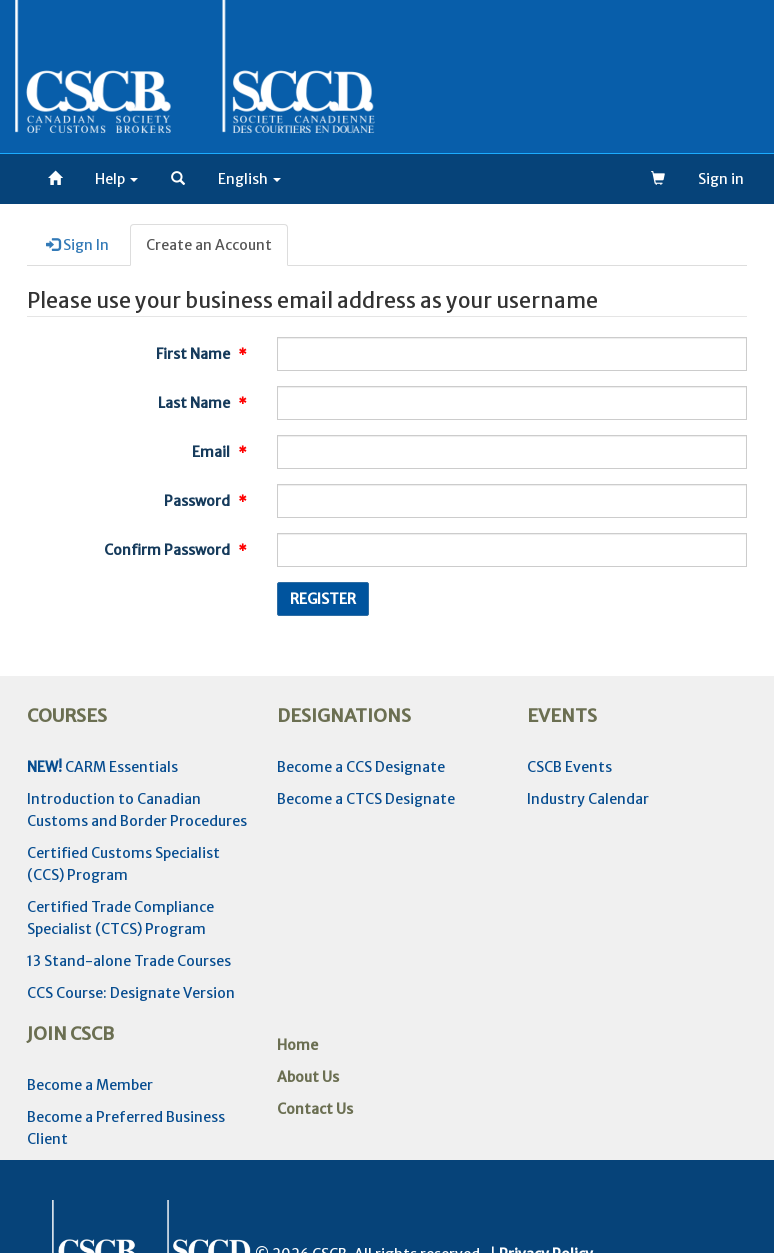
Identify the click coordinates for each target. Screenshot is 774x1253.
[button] (178, 179)
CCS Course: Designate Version (131, 993)
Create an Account (209, 245)
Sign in (721, 179)
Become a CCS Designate (361, 767)
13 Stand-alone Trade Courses (129, 961)
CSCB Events (569, 767)
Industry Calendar (588, 799)
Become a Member (90, 1085)
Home (297, 1045)
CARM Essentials (102, 767)
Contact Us (315, 1109)
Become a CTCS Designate (366, 799)
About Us (308, 1077)
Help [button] (116, 179)
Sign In (77, 245)
